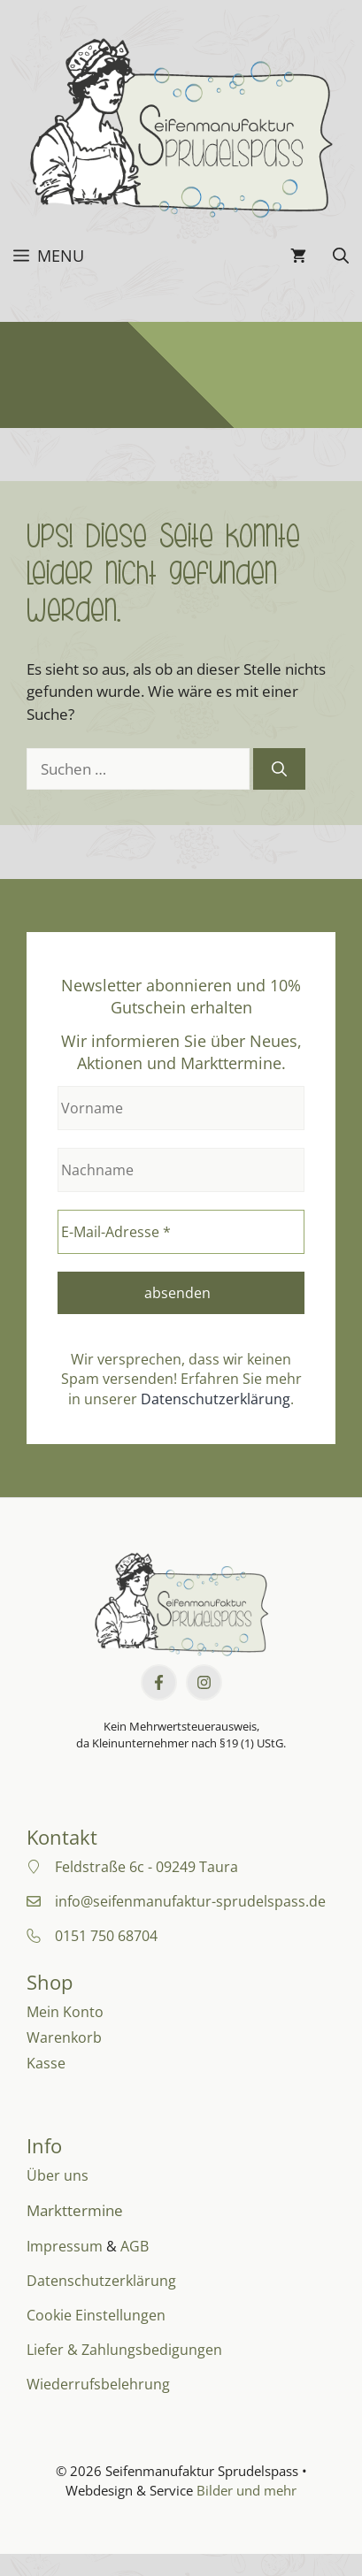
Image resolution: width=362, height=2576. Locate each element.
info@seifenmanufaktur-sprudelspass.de (190, 1901)
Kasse (46, 2063)
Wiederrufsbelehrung (98, 2384)
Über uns (58, 2175)
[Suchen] (279, 769)
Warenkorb (64, 2037)
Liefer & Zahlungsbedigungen (124, 2349)
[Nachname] (181, 1170)
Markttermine (75, 2210)
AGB (134, 2246)
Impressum (65, 2246)
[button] (341, 256)
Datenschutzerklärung (215, 1399)
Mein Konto (65, 2012)
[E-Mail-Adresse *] (181, 1232)
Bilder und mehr (246, 2490)
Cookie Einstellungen (96, 2315)
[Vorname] (181, 1108)
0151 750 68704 (106, 1935)
